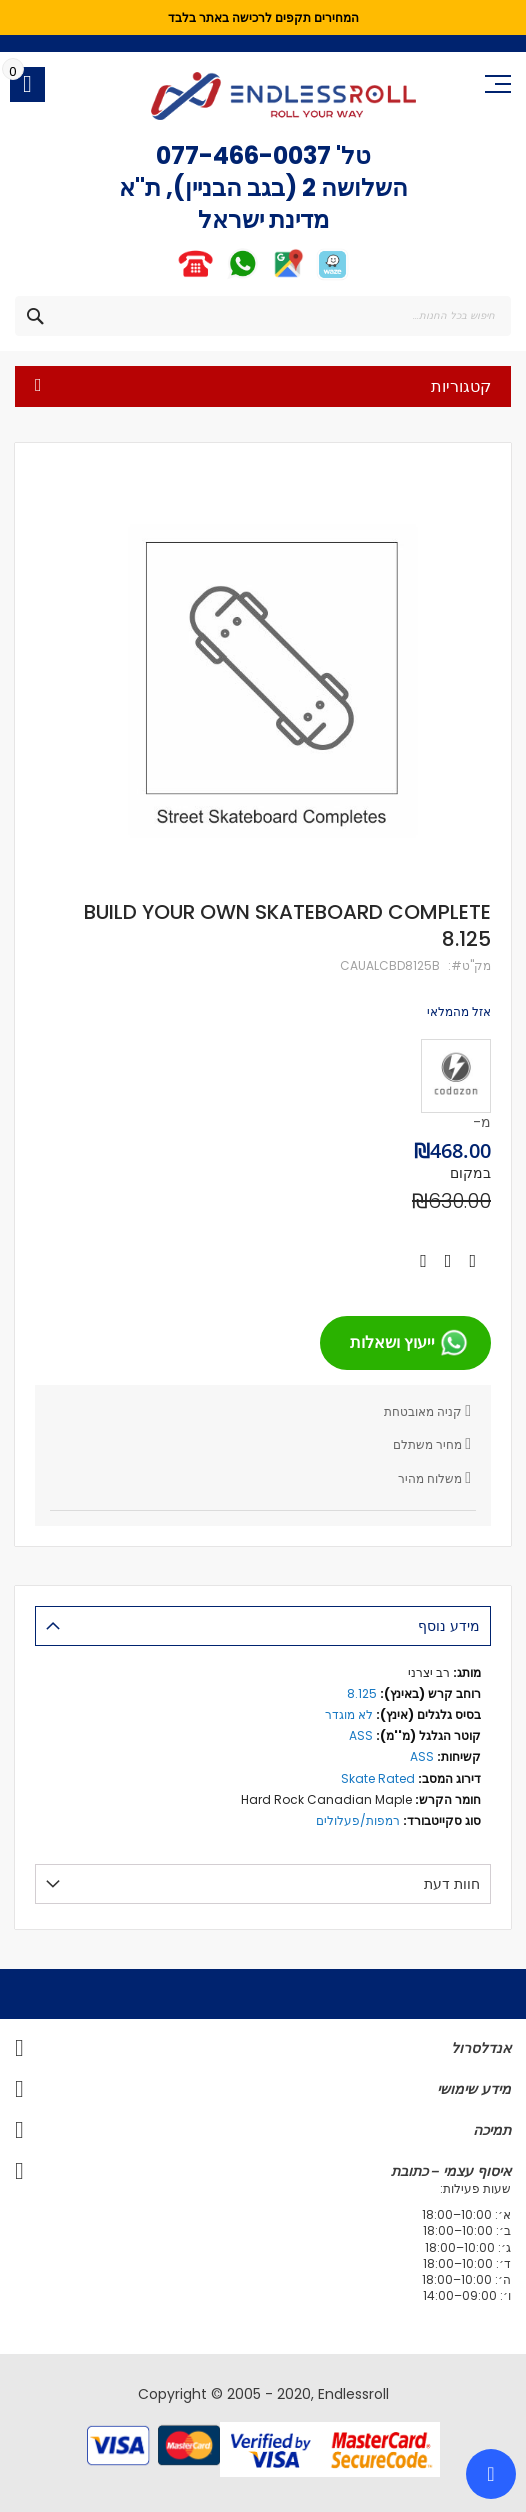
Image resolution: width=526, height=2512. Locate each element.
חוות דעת (452, 1884)
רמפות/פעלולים (358, 1820)
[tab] (263, 1626)
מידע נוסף (449, 1626)
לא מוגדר (349, 1714)
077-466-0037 (243, 155)
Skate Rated (378, 1778)
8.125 (362, 1693)
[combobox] (263, 316)
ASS (361, 1735)
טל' (351, 155)
